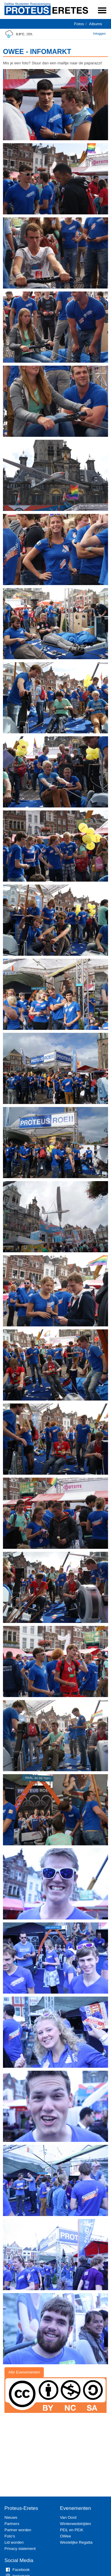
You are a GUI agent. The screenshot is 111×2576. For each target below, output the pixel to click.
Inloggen (99, 33)
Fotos (79, 24)
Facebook (17, 2569)
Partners (11, 2523)
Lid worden (14, 2542)
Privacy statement (20, 2548)
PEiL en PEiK (71, 2530)
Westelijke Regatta (76, 2542)
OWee (65, 2536)
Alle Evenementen (24, 2372)
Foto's (9, 2536)
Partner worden (17, 2530)
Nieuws (10, 2517)
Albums (95, 24)
